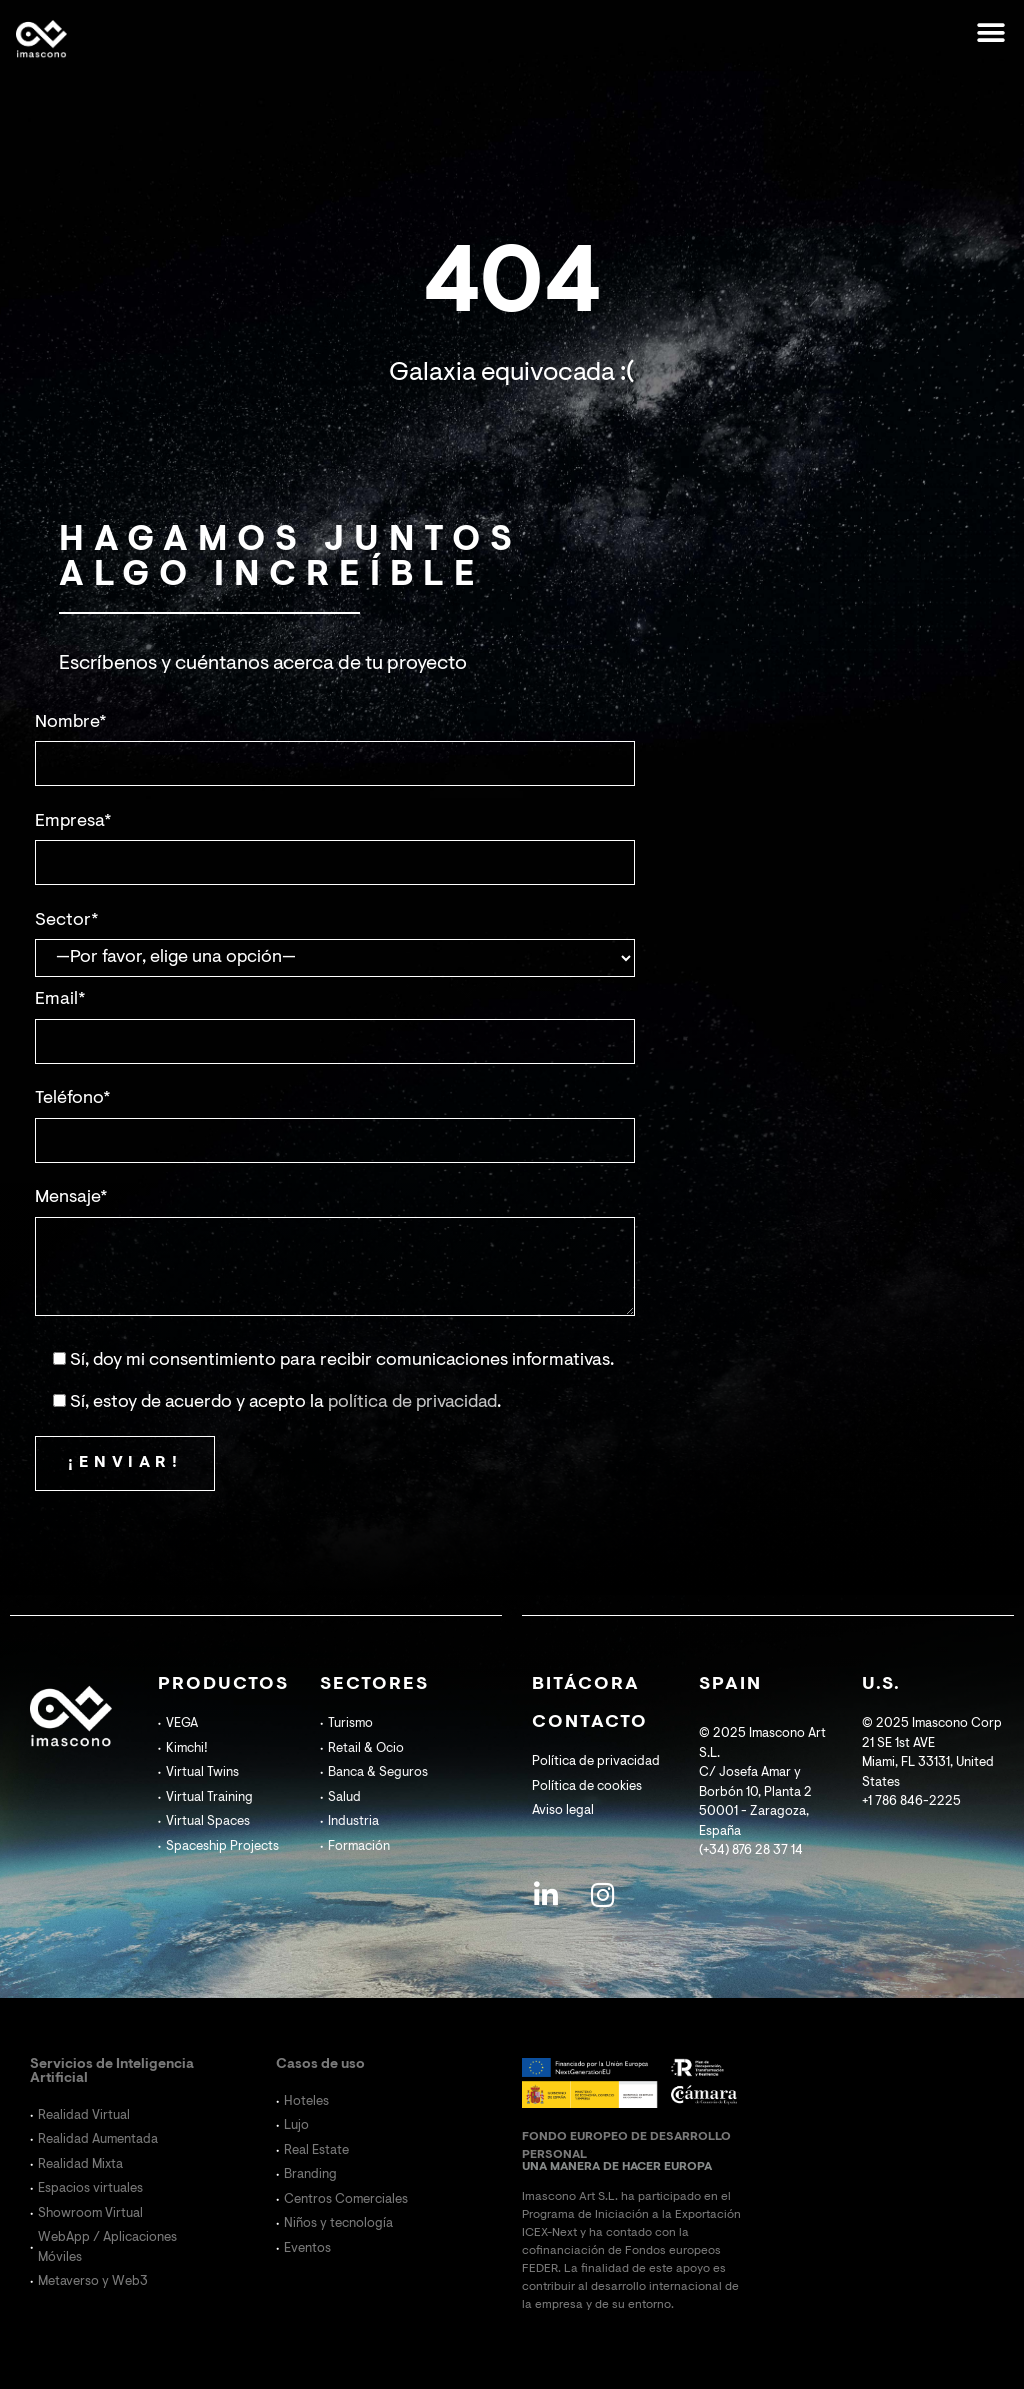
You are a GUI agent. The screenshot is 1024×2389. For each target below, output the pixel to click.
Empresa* (73, 822)
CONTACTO (590, 1723)
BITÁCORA (586, 1685)
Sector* (67, 921)
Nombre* (71, 723)
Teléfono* (73, 1099)
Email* (60, 1000)
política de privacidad (412, 1403)
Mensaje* (71, 1198)
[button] (991, 32)
